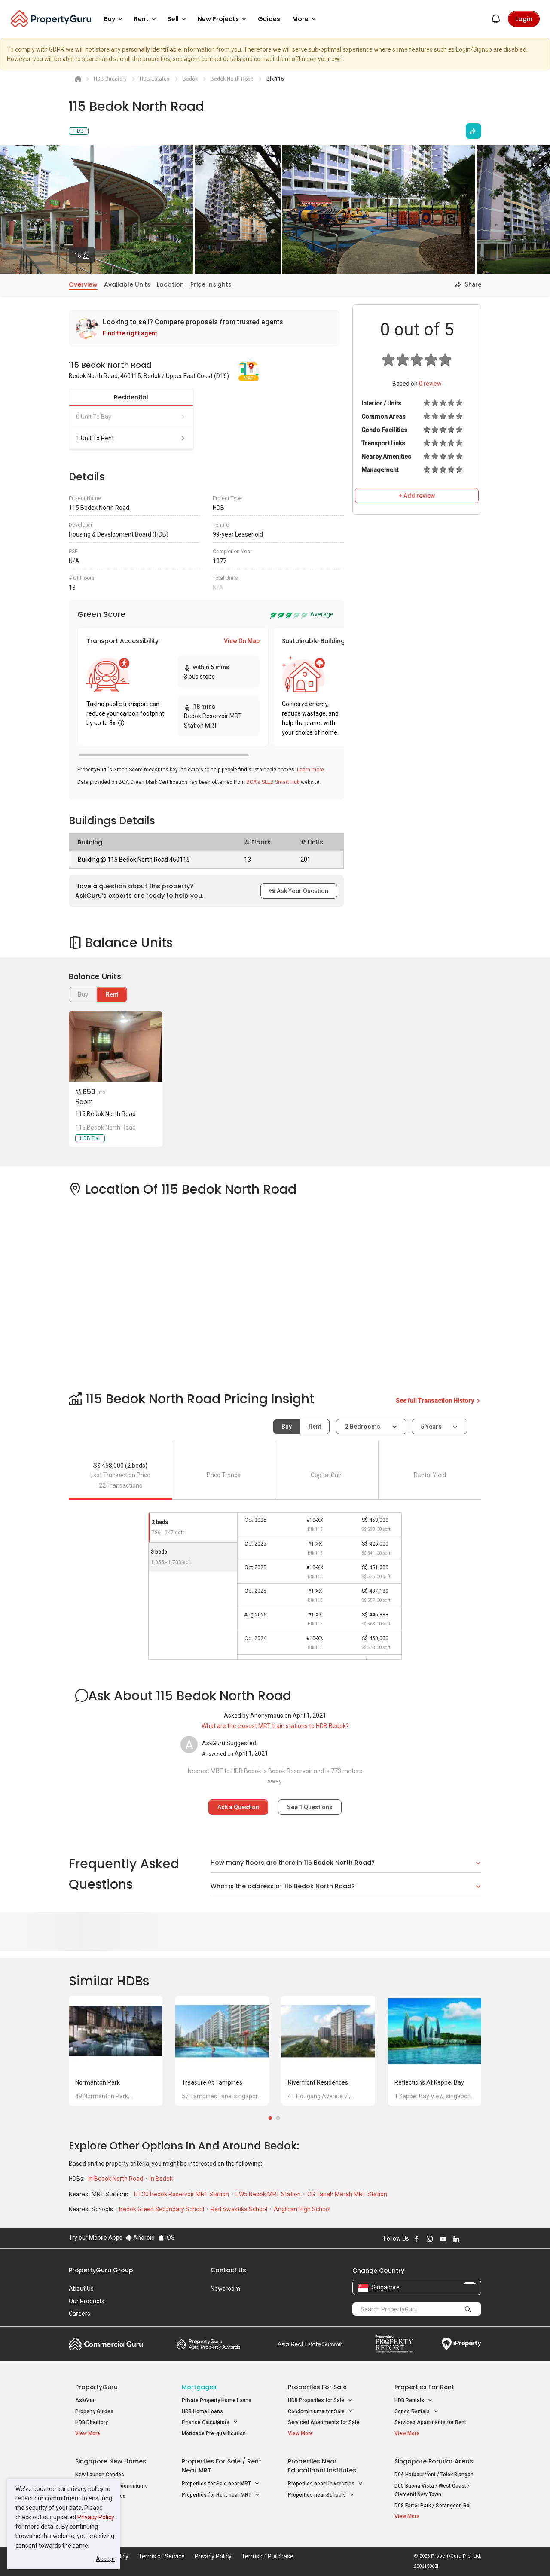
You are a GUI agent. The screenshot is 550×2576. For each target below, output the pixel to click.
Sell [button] (178, 19)
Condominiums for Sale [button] (320, 2411)
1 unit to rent (131, 438)
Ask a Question (238, 1807)
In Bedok (161, 2178)
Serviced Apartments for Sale (323, 2422)
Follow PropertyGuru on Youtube (443, 2239)
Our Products (86, 2301)
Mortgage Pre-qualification (214, 2433)
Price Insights (211, 284)
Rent (112, 994)
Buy (286, 1426)
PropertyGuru (96, 2387)
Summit (309, 2344)
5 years (431, 1426)
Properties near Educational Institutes (322, 2466)
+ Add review (417, 495)
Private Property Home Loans (216, 2400)
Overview (83, 284)
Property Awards (208, 2344)
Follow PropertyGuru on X (467, 2238)
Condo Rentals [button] (416, 2411)
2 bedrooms (363, 1426)
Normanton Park (97, 2082)
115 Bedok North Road (105, 1113)
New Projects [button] (223, 19)
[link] (204, 328)
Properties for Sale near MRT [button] (221, 2483)
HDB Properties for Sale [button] (320, 2400)
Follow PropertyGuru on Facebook (416, 2239)
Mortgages (199, 2387)
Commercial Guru (106, 2344)
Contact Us (228, 2270)
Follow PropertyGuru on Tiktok (477, 2238)
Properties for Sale (317, 2387)
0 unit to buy (131, 416)
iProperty (461, 2344)
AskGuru (85, 2400)
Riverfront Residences (318, 2082)
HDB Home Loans (202, 2411)
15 (84, 253)
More (305, 19)
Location (170, 284)
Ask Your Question (298, 890)
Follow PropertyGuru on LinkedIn (456, 2239)
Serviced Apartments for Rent (430, 2422)
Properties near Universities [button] (325, 2483)
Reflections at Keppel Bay (429, 2082)
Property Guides (94, 2411)
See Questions (310, 1807)
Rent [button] (146, 19)
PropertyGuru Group (101, 2270)
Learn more (310, 770)
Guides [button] (269, 19)
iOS (166, 2237)
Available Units (127, 284)
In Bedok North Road (116, 2178)
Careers (79, 2313)
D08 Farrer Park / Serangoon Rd (432, 2506)
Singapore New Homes (110, 2461)
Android (140, 2237)
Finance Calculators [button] (210, 2422)
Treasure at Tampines (212, 2082)
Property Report (394, 2344)
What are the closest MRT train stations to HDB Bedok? (275, 1725)
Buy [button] (114, 19)
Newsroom (225, 2288)
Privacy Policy (95, 2517)
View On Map (242, 640)
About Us (81, 2288)
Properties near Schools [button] (321, 2495)
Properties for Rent (424, 2387)
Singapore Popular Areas (433, 2461)
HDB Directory (91, 2422)
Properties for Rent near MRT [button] (221, 2495)
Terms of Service (161, 2556)
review (430, 383)
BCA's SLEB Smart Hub (272, 782)
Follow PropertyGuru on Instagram (430, 2239)
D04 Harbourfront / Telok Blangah (434, 2475)
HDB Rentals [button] (413, 2400)
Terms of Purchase (267, 2556)
